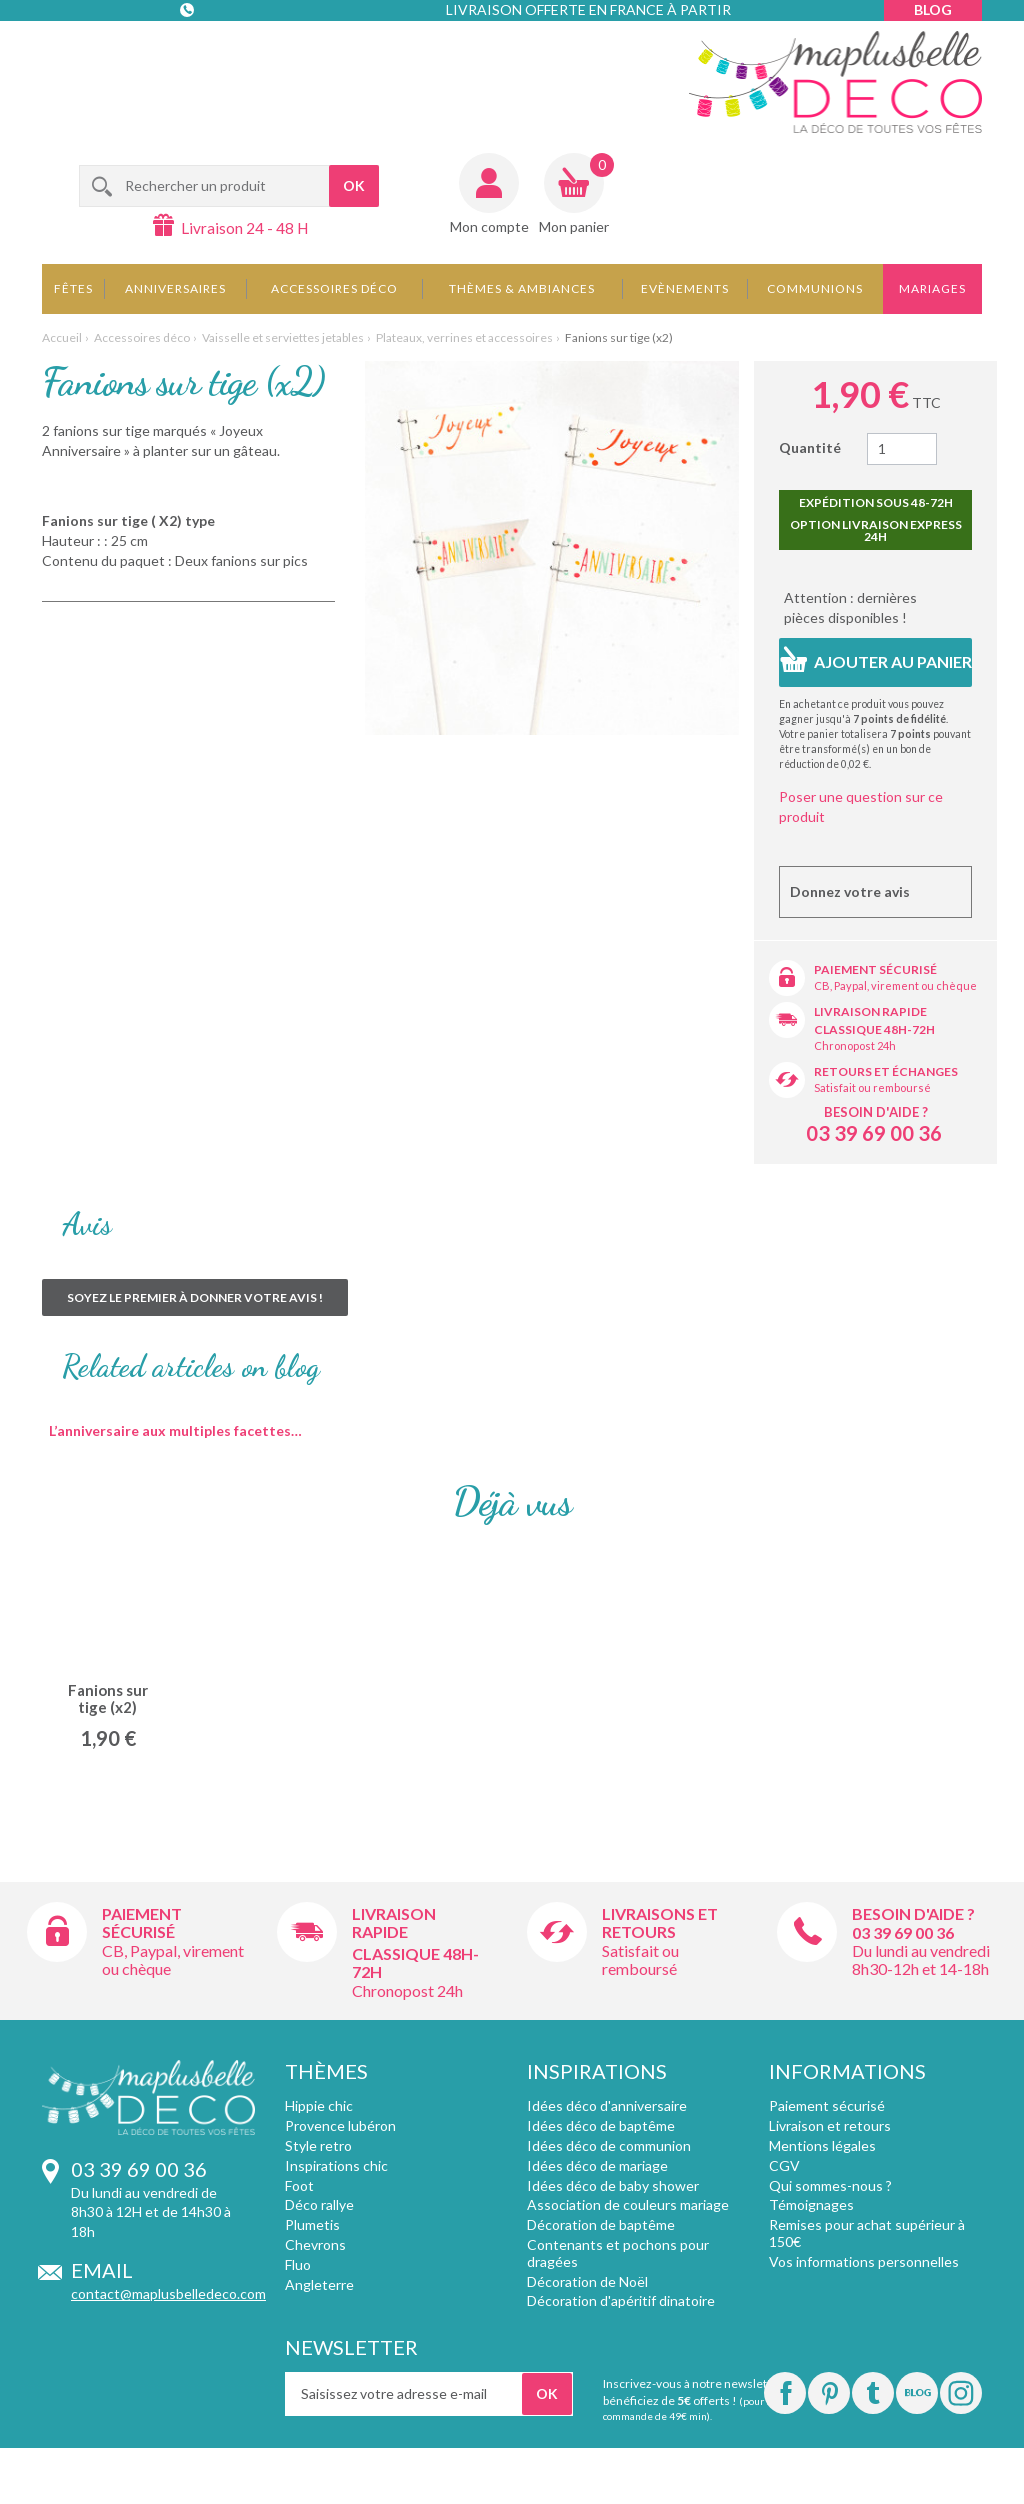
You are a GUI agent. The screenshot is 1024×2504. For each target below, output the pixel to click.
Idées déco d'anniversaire (607, 2105)
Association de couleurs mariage (628, 2204)
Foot (299, 2185)
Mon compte (489, 226)
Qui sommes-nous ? (830, 2185)
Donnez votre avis (850, 891)
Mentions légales (822, 2145)
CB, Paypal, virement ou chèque (895, 985)
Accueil (62, 337)
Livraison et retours (830, 2125)
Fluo (298, 2264)
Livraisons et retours (660, 1922)
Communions (815, 288)
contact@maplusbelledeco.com (168, 2293)
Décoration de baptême (601, 2224)
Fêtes (73, 288)
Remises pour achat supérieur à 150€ (867, 2233)
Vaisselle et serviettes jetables (283, 337)
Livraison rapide (870, 1011)
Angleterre (319, 2284)
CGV (784, 2165)
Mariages (932, 288)
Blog (933, 9)
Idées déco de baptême (601, 2125)
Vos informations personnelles (864, 2261)
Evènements (685, 288)
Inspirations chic (336, 2165)
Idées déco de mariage (597, 2165)
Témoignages (811, 2204)
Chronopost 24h (855, 1045)
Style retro (318, 2145)
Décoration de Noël (587, 2281)
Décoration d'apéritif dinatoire (621, 2300)
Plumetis (312, 2224)
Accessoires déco (334, 288)
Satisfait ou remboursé (872, 1087)
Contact (188, 49)
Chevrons (315, 2244)
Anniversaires (175, 288)
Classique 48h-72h (874, 1029)
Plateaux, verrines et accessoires (464, 337)
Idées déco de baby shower (613, 2185)
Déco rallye (319, 2204)
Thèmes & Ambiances (522, 288)
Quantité (810, 447)
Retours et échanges (886, 1071)
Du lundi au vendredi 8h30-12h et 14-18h (921, 1959)
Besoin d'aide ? (876, 1112)
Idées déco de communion (609, 2145)
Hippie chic (319, 2105)
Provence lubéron (340, 2125)
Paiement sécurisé (875, 969)
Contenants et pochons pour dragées (618, 2253)
